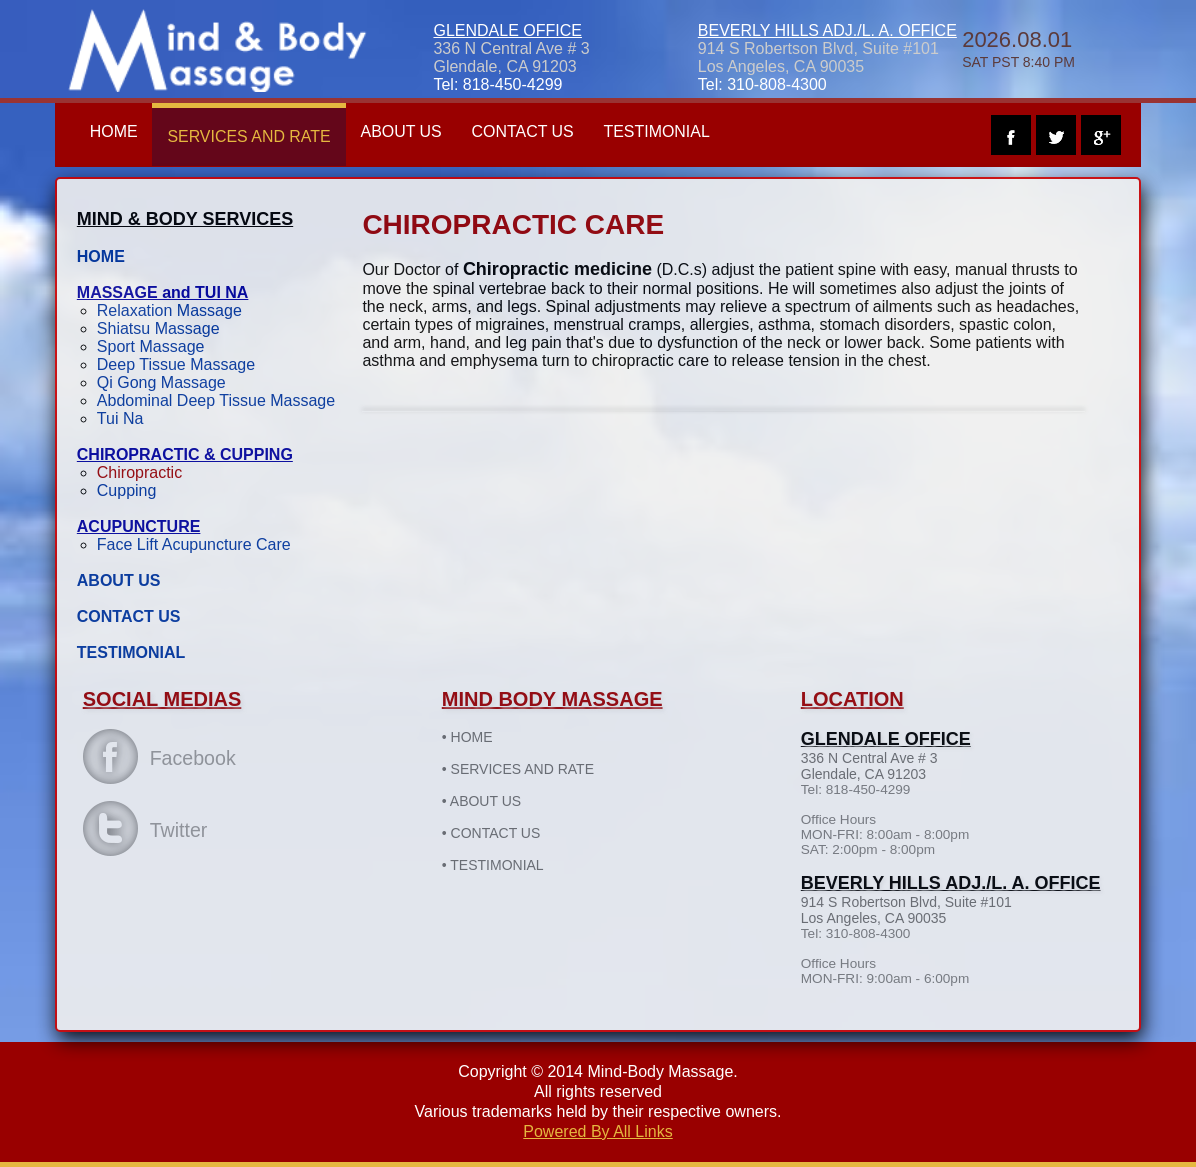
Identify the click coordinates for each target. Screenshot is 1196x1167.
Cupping (132, 490)
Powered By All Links (597, 1131)
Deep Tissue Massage (181, 364)
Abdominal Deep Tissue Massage (221, 400)
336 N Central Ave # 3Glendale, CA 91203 (511, 57)
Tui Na (125, 418)
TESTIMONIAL (664, 131)
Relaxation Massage (174, 310)
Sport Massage (156, 346)
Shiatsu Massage (163, 328)
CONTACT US (529, 131)
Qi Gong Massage (166, 382)
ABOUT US (408, 131)
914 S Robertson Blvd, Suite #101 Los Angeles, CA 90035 (818, 57)
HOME (119, 131)
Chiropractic (144, 472)
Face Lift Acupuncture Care (199, 544)
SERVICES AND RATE (255, 136)
